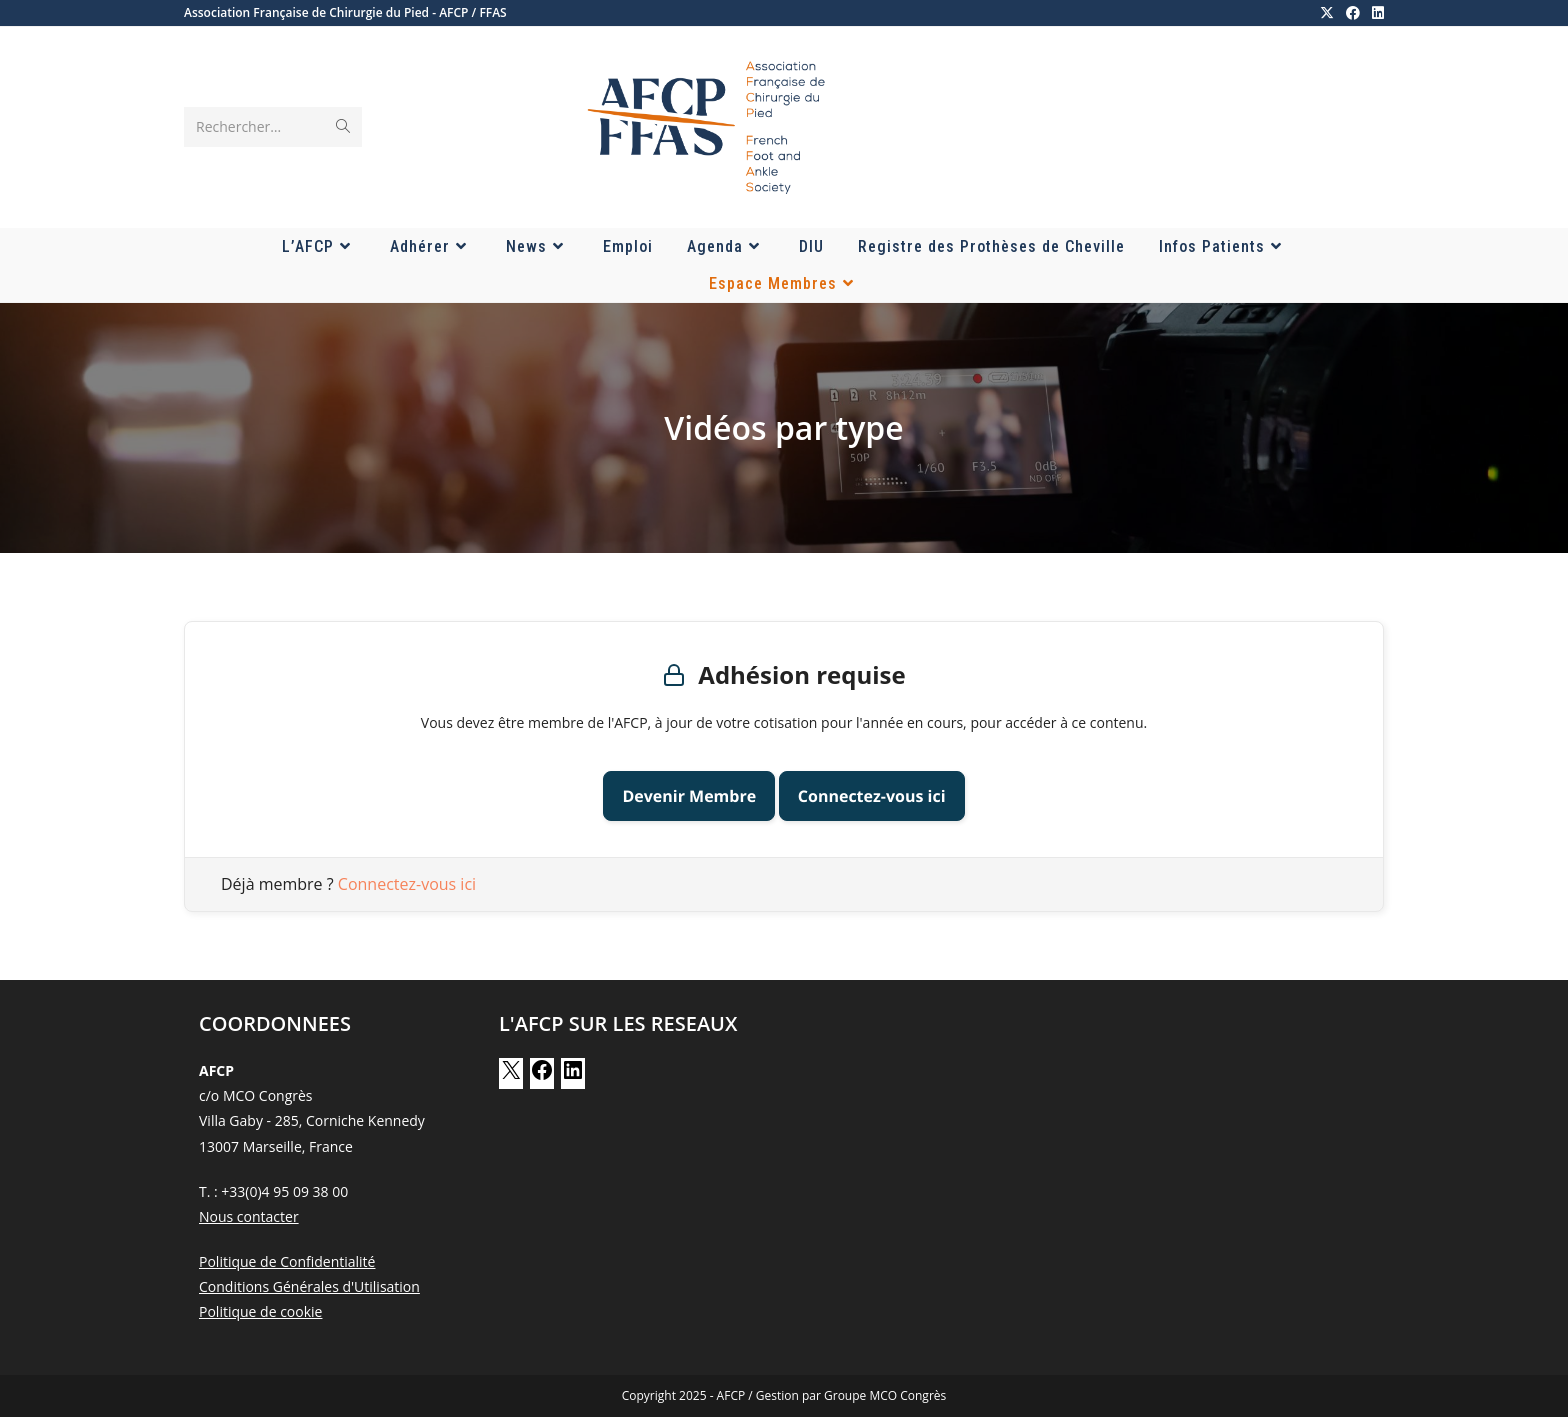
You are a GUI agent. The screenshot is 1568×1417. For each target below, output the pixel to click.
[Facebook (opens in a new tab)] (1353, 13)
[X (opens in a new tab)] (1327, 13)
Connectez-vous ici (872, 796)
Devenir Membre (689, 796)
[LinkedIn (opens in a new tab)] (1375, 13)
